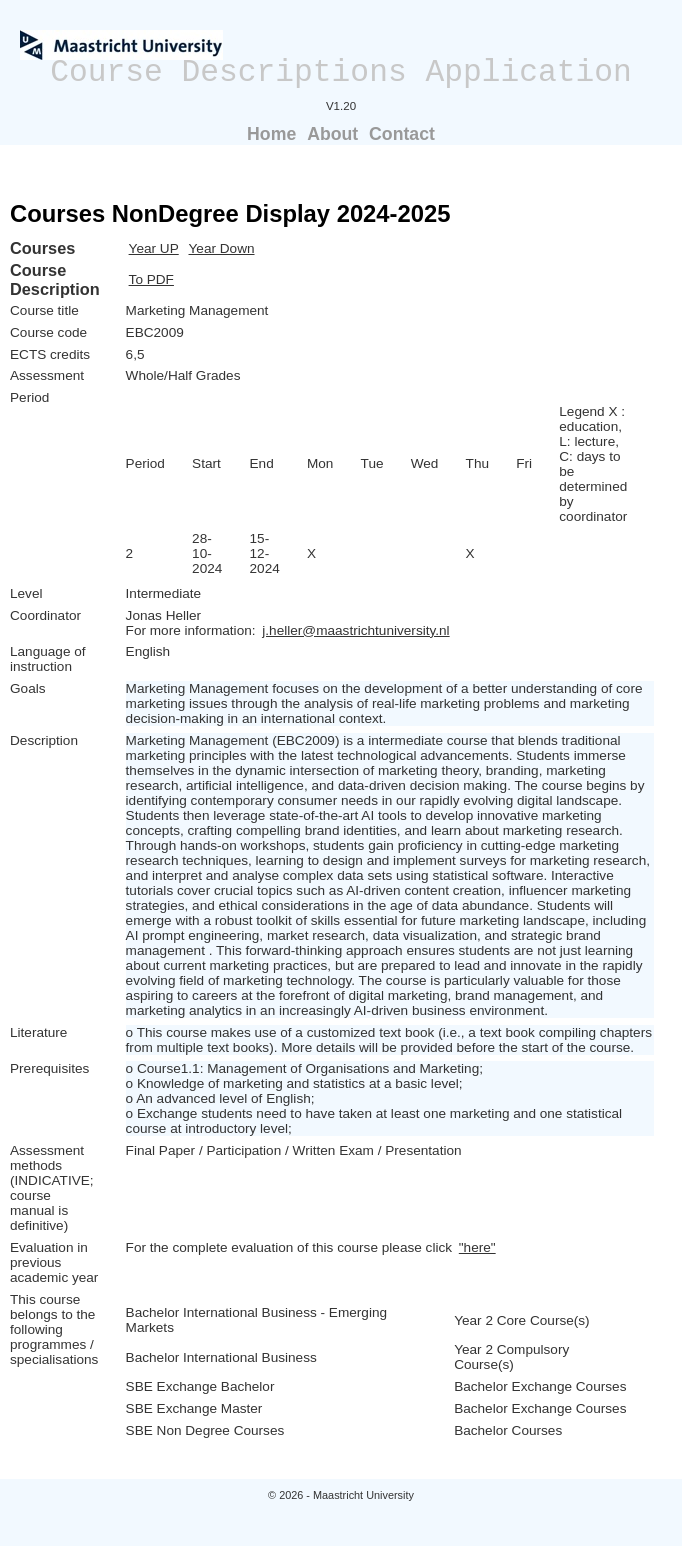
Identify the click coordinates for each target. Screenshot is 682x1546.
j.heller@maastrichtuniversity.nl (355, 630)
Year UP (154, 248)
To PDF (151, 279)
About (332, 134)
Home (271, 134)
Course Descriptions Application (341, 72)
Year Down (222, 248)
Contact (402, 134)
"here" (477, 1247)
